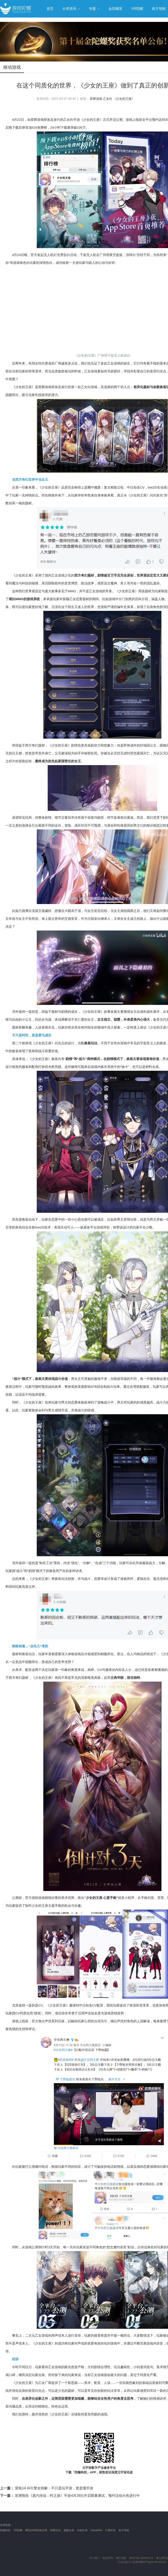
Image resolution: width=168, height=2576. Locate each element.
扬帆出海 (69, 2530)
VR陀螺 (17, 2530)
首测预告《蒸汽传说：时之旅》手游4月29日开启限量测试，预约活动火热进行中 (70, 2495)
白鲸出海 (82, 2530)
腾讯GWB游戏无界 (36, 2530)
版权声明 (108, 2558)
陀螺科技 (5, 2530)
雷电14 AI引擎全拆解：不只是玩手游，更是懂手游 (46, 2488)
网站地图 (121, 2558)
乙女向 (107, 98)
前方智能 (124, 2530)
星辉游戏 (96, 98)
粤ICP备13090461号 (141, 2558)
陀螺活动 (55, 2530)
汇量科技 (110, 2530)
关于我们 (94, 2558)
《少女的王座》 (124, 98)
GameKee (96, 2530)
